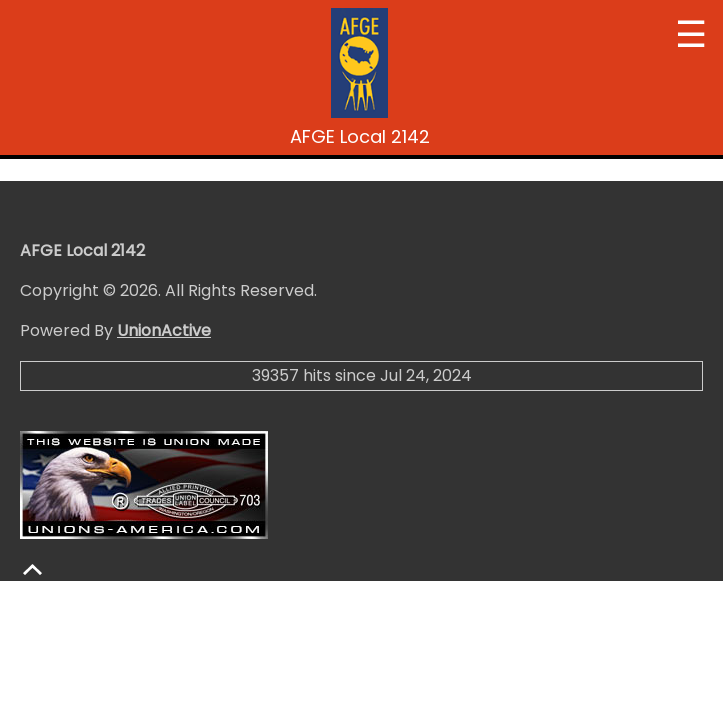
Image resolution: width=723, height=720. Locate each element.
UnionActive (164, 330)
